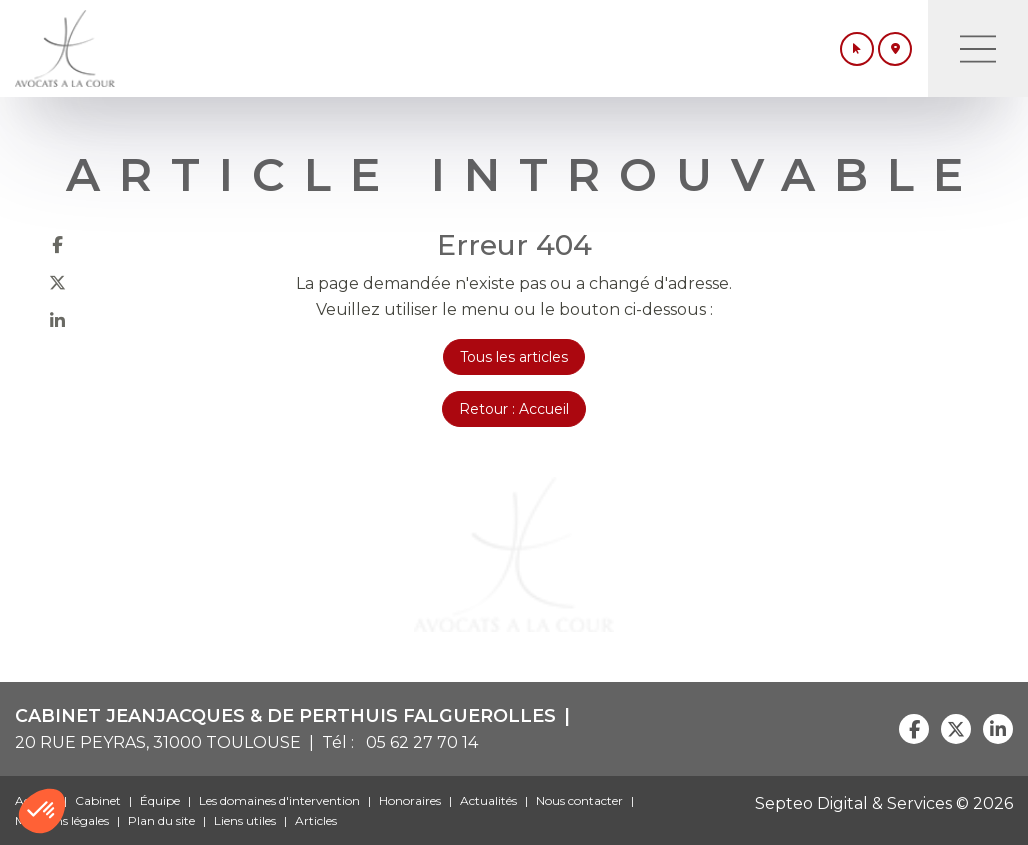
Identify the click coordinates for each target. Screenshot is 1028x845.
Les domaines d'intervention (279, 800)
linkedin (57, 320)
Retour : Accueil (514, 409)
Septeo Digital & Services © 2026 (884, 803)
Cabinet (98, 800)
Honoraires (410, 800)
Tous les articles (514, 357)
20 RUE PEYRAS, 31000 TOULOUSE (158, 742)
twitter (57, 282)
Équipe (160, 800)
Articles (316, 820)
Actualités (488, 800)
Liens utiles (245, 820)
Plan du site (161, 820)
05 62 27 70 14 (418, 742)
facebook (57, 244)
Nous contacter (579, 800)
